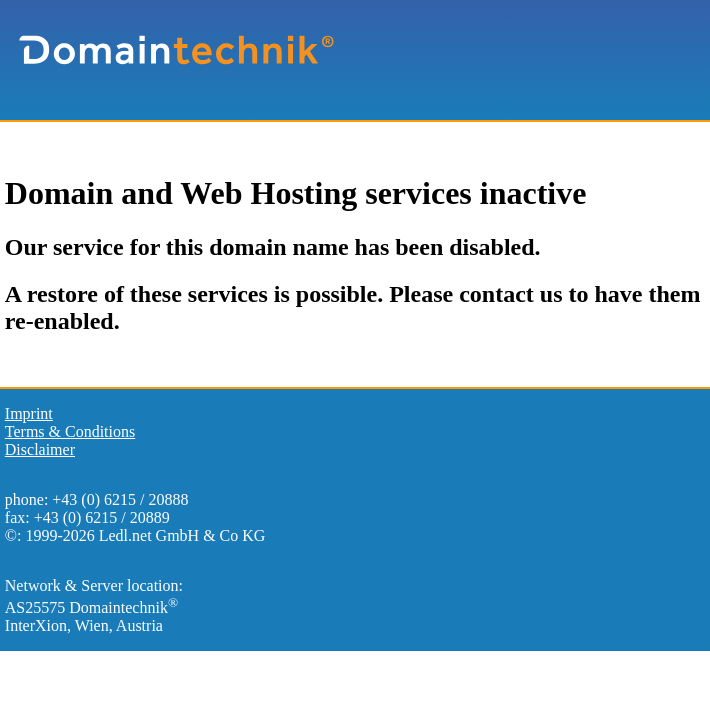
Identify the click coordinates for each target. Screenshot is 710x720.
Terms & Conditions (70, 431)
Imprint (29, 413)
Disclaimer (40, 449)
